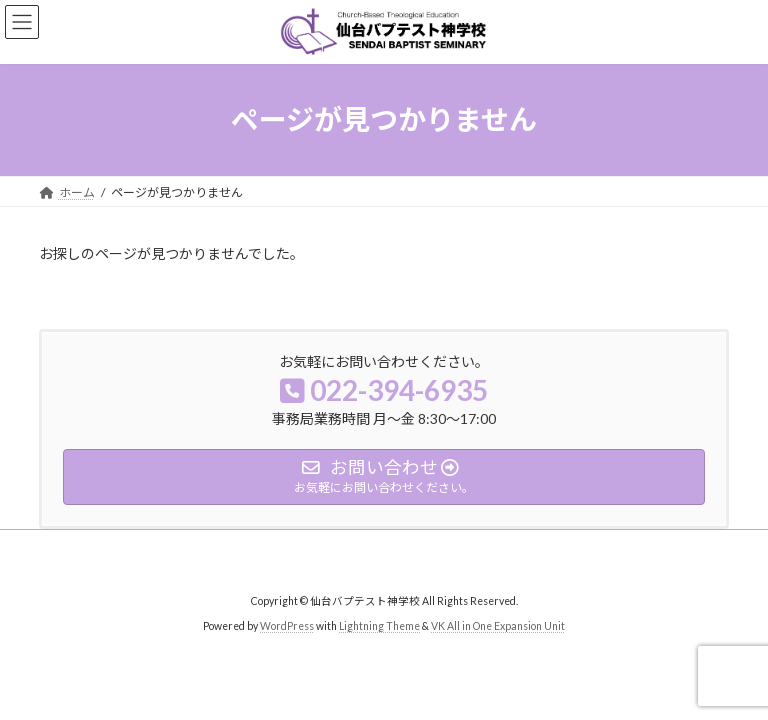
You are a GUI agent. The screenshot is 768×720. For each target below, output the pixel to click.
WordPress (287, 625)
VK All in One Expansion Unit (498, 625)
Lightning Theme (379, 625)
